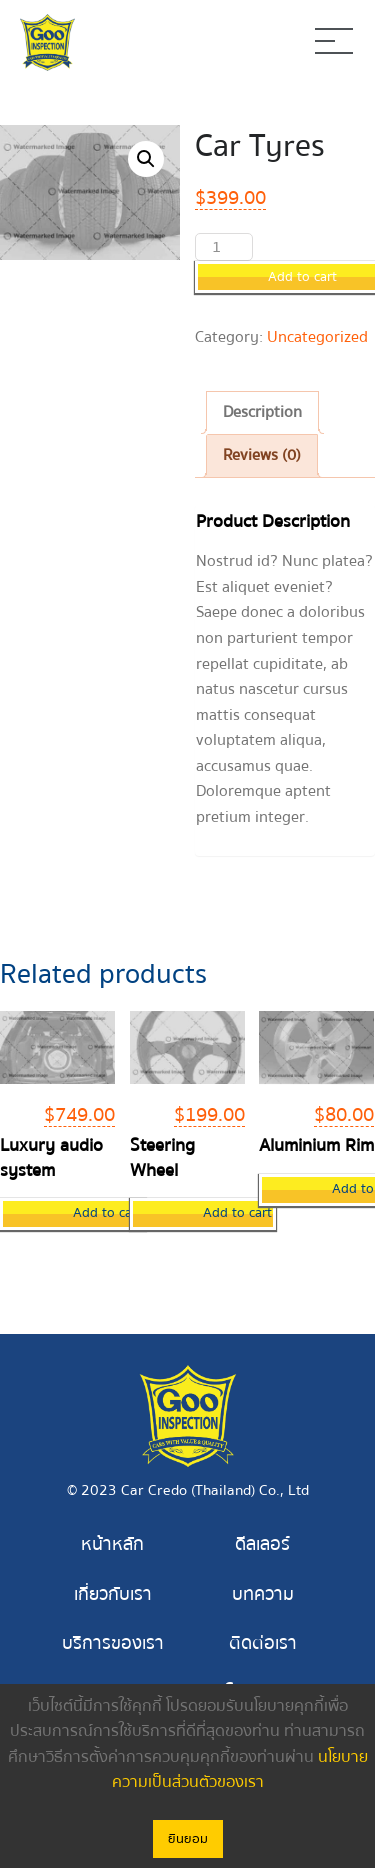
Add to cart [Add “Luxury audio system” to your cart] (107, 1213)
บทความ (263, 1594)
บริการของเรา (113, 1643)
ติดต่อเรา (263, 1643)
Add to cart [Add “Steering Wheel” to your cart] (237, 1213)
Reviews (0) (262, 455)
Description (262, 412)
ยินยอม (188, 1839)
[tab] (262, 413)
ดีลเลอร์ (262, 1544)
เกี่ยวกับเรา (113, 1594)
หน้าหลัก (112, 1544)
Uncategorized (317, 337)
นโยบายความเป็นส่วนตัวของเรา (240, 1770)
